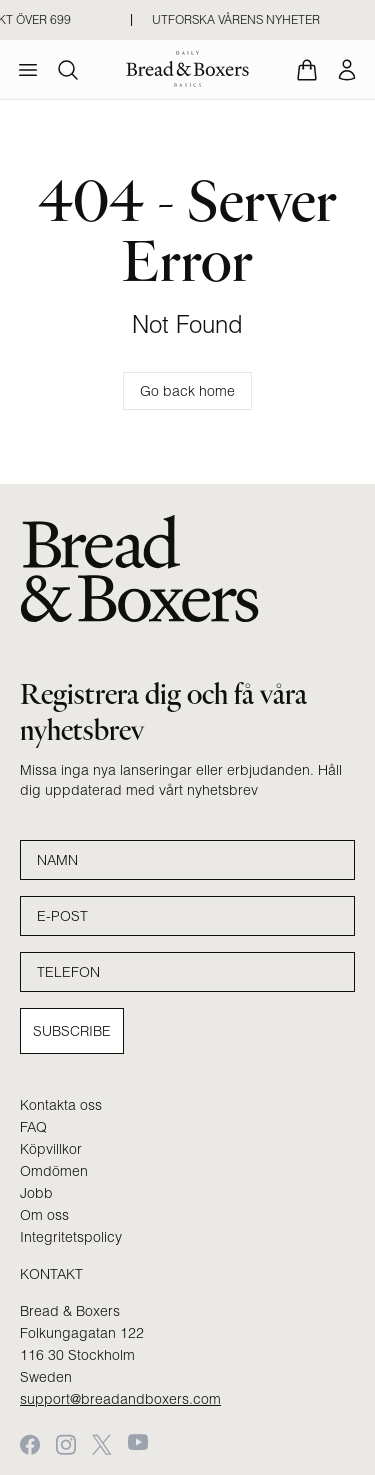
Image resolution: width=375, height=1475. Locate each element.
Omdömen (54, 1171)
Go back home (187, 391)
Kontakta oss (61, 1105)
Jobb (36, 1193)
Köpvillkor (51, 1149)
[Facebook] (30, 1444)
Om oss (44, 1215)
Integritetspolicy (71, 1237)
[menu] (28, 70)
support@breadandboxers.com (120, 1399)
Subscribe (72, 1031)
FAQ (33, 1127)
